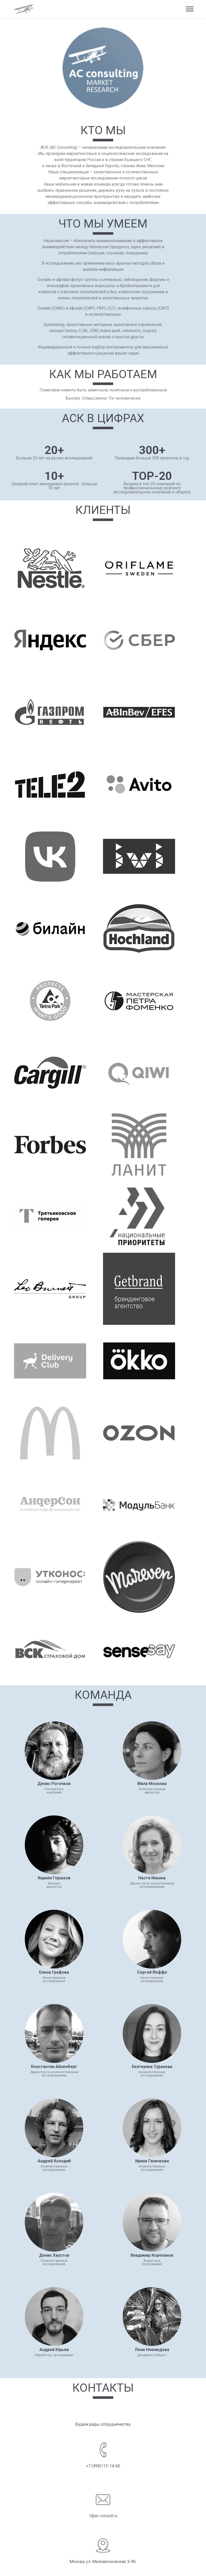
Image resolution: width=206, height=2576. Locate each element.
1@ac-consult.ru (103, 2515)
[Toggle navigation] (190, 9)
